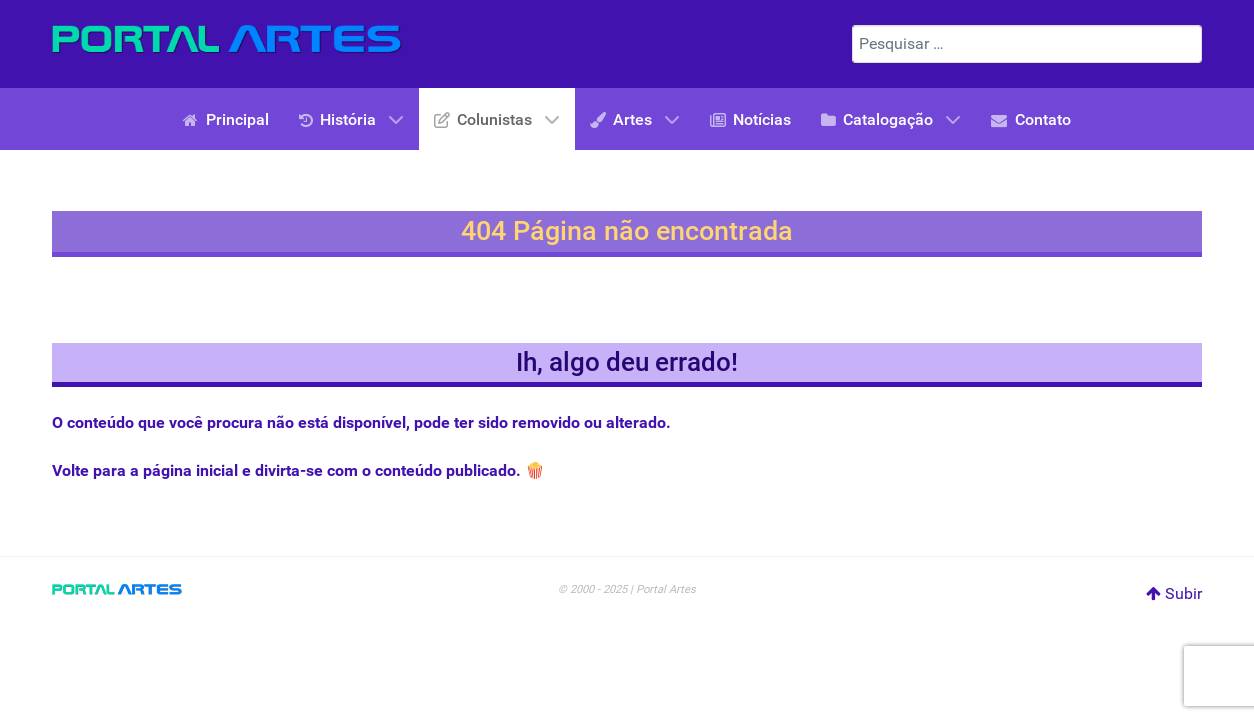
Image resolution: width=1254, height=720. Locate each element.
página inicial (190, 470)
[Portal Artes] (227, 39)
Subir (1174, 593)
